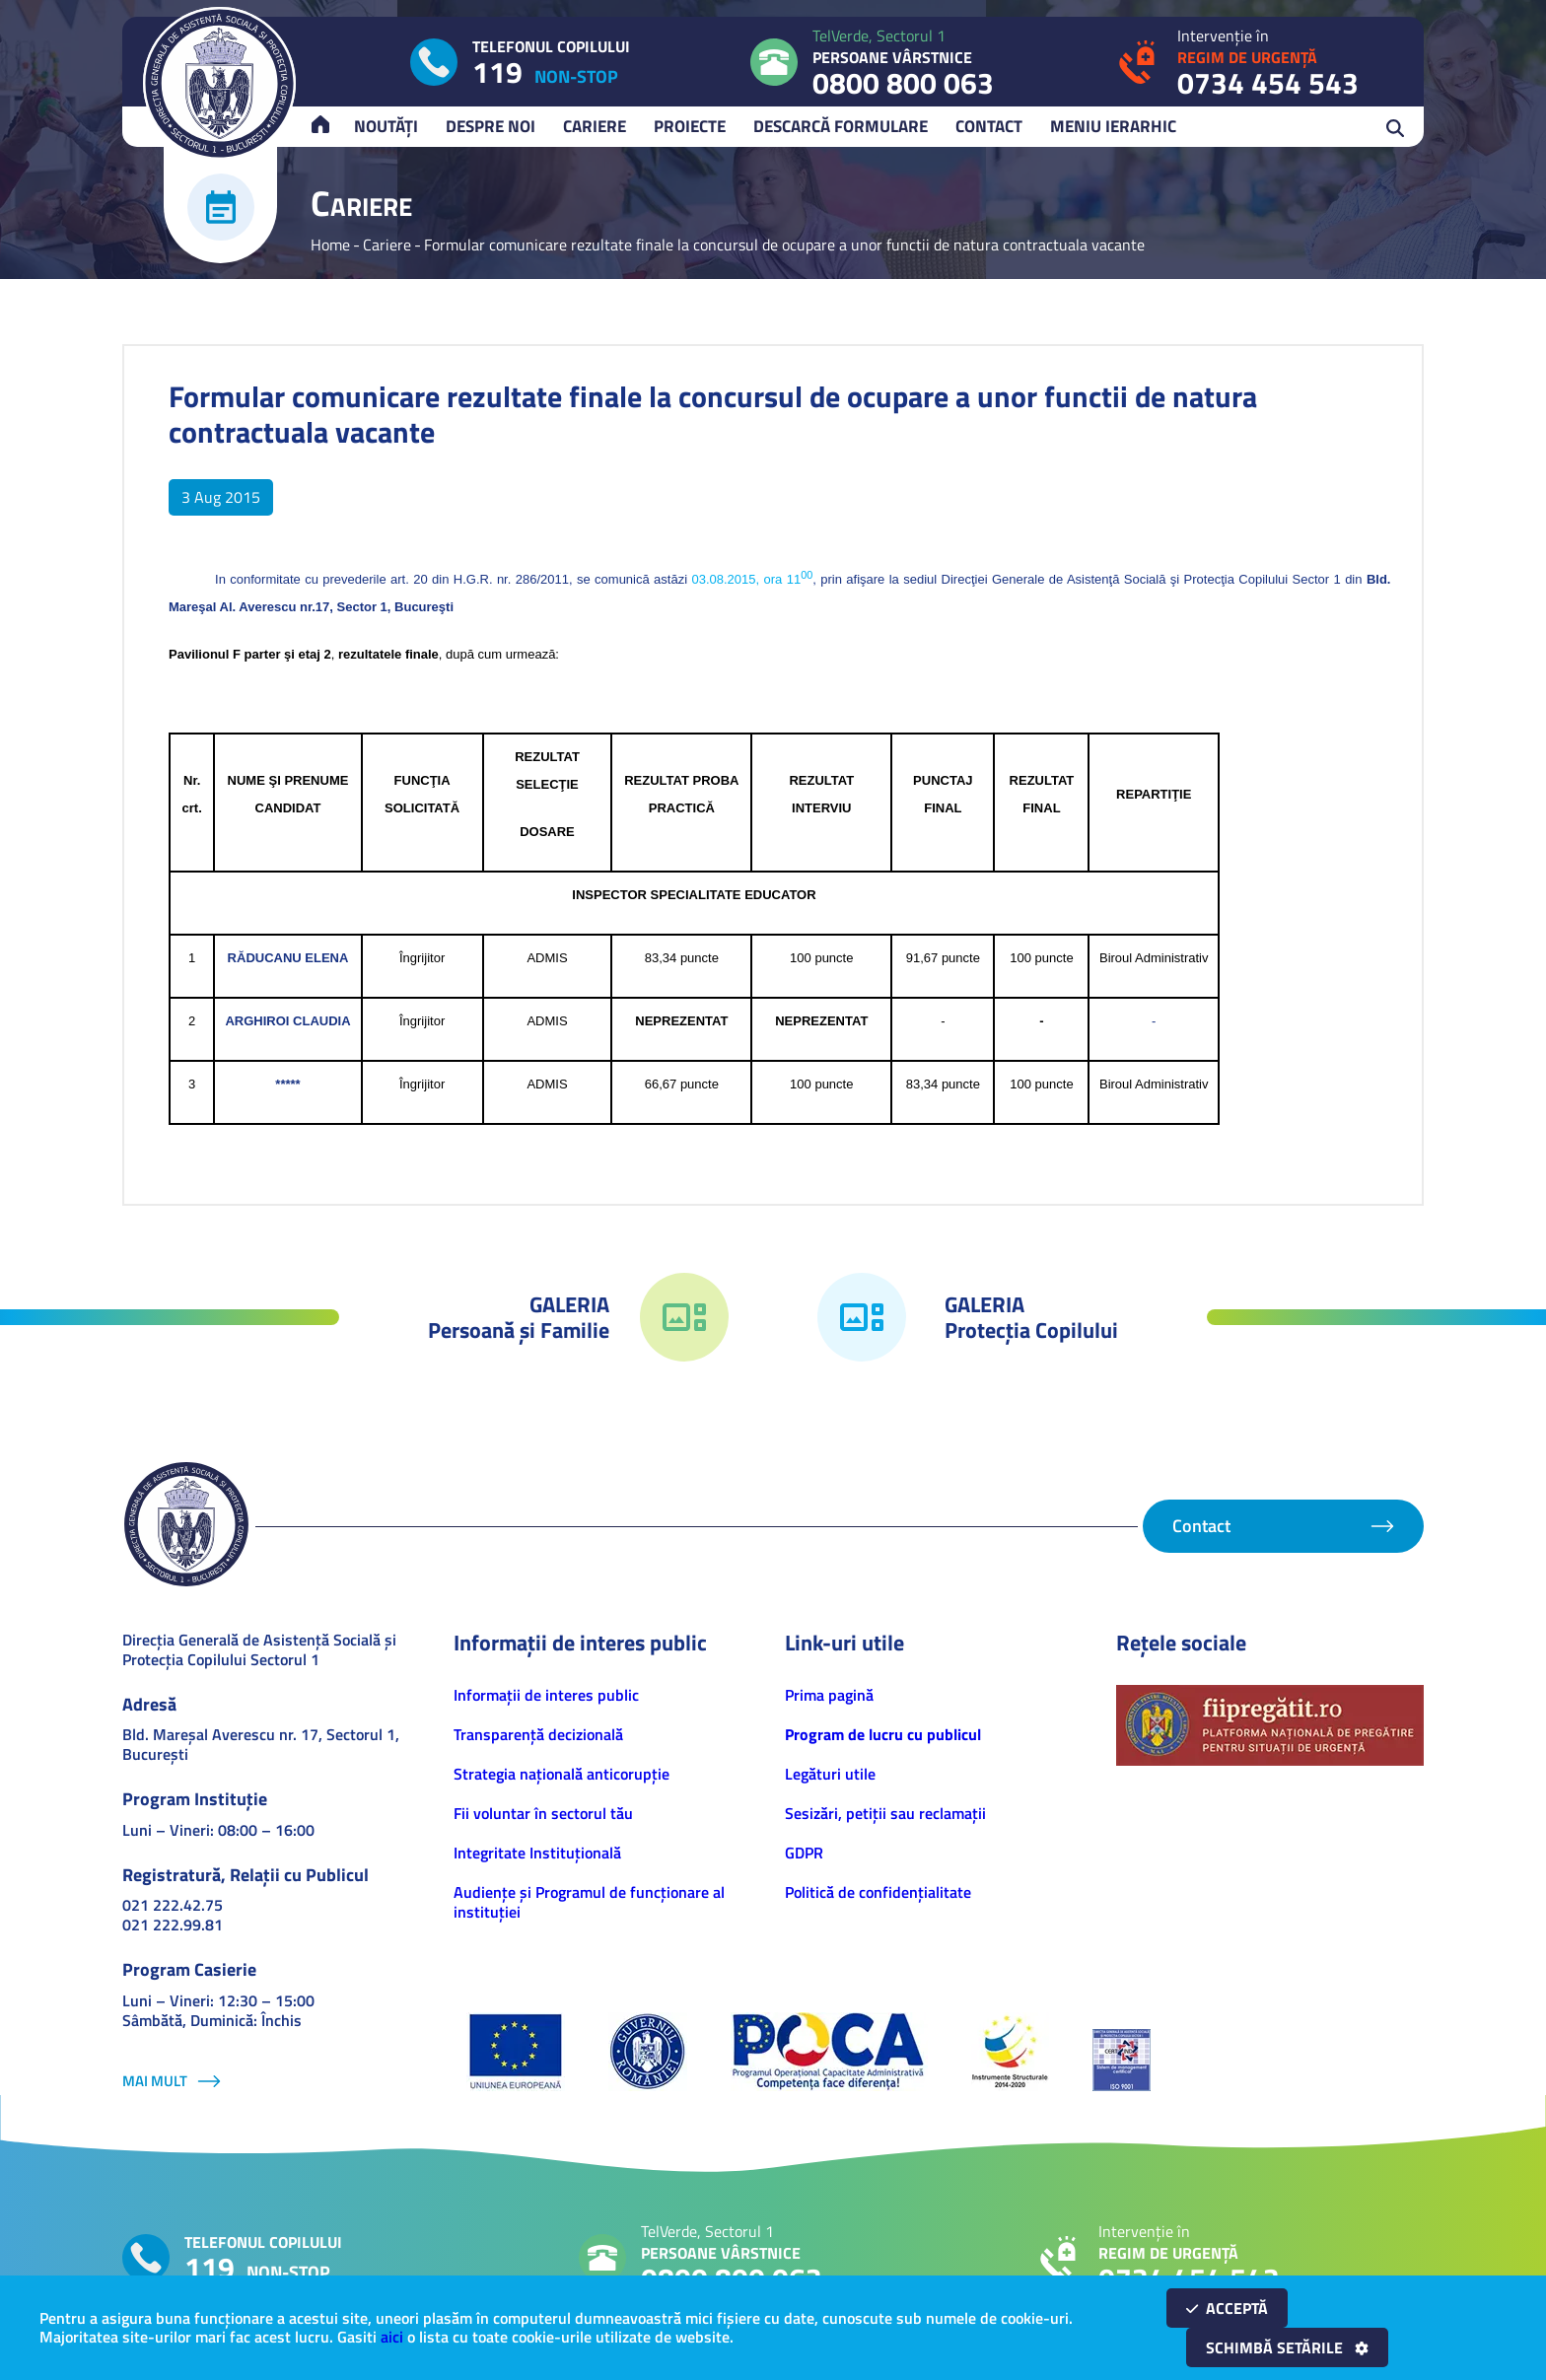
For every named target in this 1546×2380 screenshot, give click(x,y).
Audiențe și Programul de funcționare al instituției (589, 1902)
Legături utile (830, 1773)
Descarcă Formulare (840, 126)
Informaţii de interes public (546, 1695)
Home (330, 244)
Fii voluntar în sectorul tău (543, 1813)
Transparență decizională (538, 1734)
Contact (988, 126)
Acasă (329, 126)
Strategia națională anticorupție (561, 1773)
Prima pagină (829, 1695)
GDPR (804, 1852)
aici (392, 2336)
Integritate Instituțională (537, 1852)
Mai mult (154, 2080)
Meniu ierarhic (1113, 126)
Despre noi (490, 126)
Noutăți (386, 126)
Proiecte (690, 126)
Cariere (594, 126)
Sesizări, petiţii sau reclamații (885, 1813)
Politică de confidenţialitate (878, 1892)
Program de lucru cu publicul (883, 1734)
